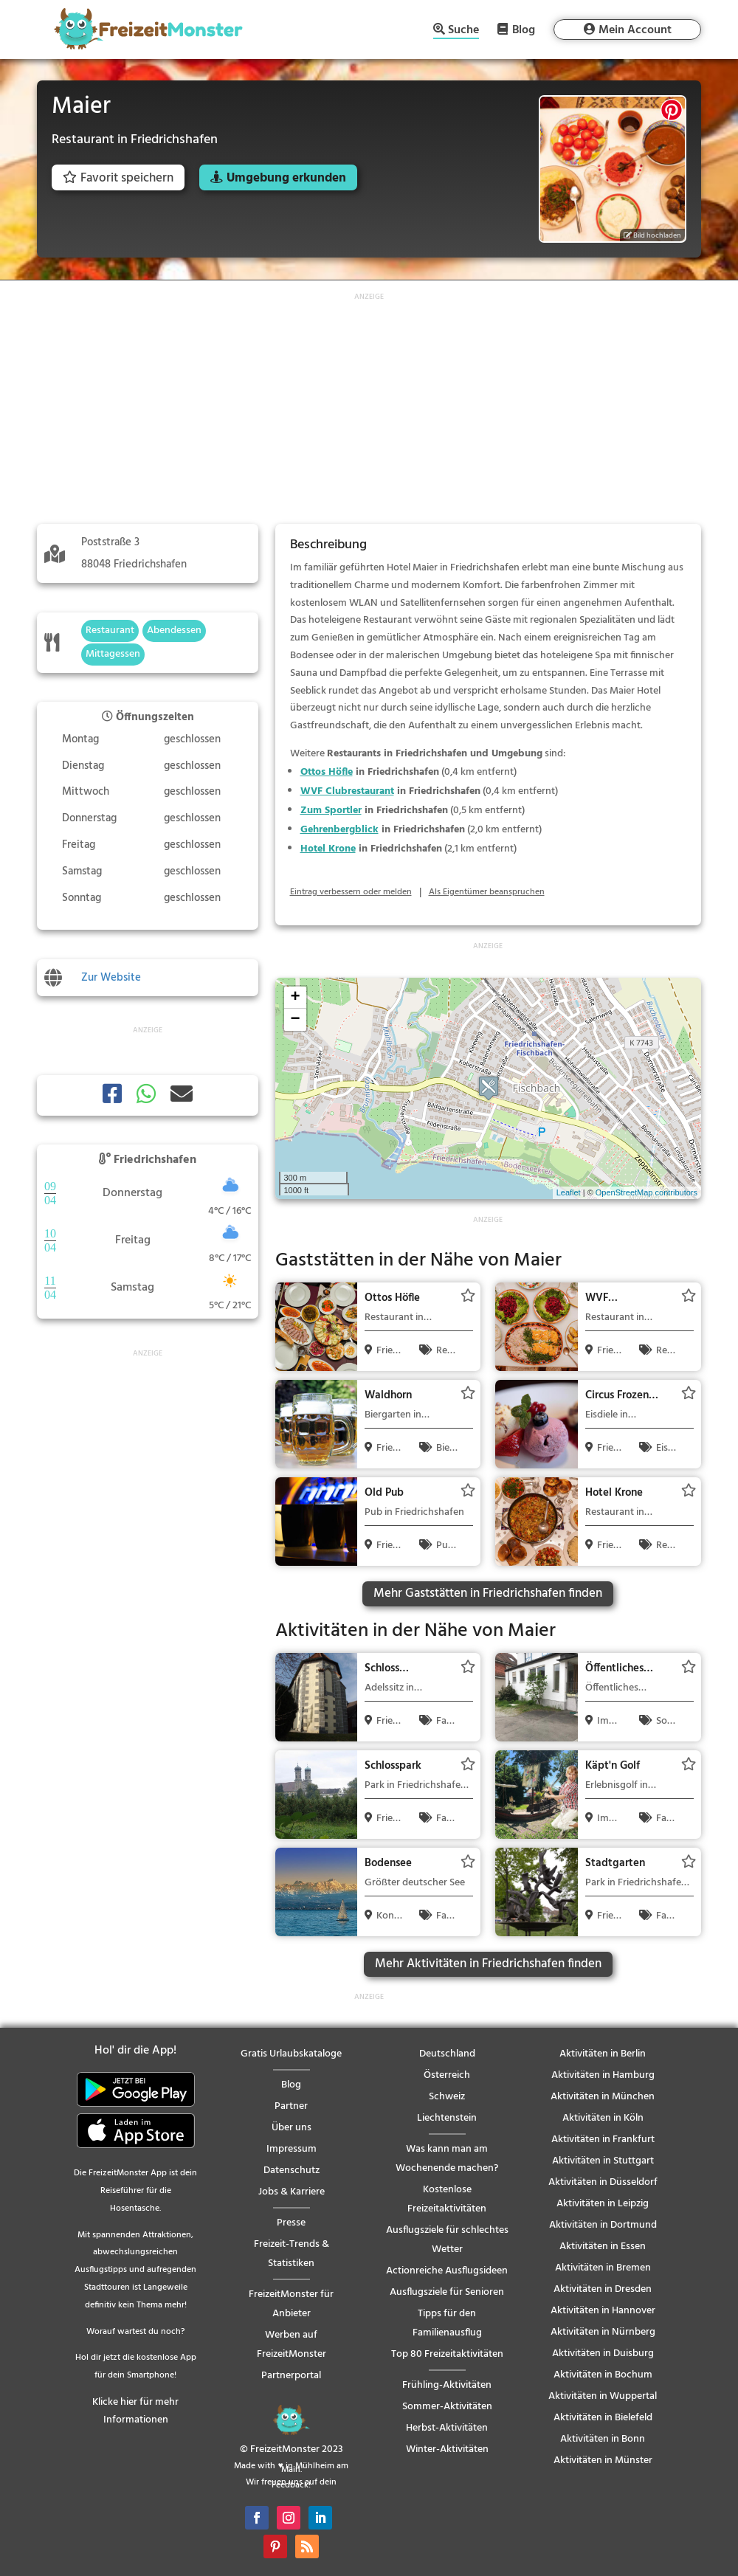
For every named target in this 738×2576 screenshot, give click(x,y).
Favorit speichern (118, 178)
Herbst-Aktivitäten (447, 2428)
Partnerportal (291, 2375)
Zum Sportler (331, 810)
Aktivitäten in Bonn (602, 2439)
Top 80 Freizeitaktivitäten (447, 2354)
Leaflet (568, 1192)
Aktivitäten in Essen (602, 2246)
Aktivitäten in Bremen (603, 2267)
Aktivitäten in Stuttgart (603, 2160)
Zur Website (111, 978)
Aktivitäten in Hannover (603, 2310)
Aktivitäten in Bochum (603, 2374)
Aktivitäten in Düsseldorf (603, 2182)
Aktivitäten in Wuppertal (602, 2396)
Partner (291, 2106)
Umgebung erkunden (286, 178)
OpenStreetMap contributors (646, 1192)
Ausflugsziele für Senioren (447, 2292)
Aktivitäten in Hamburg (603, 2075)
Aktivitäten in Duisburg (603, 2353)
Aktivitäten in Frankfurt (603, 2139)
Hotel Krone (328, 848)
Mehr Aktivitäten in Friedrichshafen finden (488, 1964)
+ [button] (295, 998)
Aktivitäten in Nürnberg (603, 2332)
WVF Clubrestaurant (347, 791)
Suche (463, 31)
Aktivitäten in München (603, 2096)
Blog (523, 29)
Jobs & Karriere (291, 2191)
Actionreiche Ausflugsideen (447, 2270)
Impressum (291, 2149)
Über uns (291, 2127)
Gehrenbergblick (339, 829)
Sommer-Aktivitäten (447, 2406)
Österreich (447, 2075)
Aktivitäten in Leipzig (602, 2203)
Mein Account (635, 30)
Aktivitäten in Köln (603, 2118)
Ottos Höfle (326, 772)
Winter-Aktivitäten (447, 2449)
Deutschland (447, 2053)
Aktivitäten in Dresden (603, 2289)
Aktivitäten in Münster (603, 2460)
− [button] (295, 1020)
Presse (291, 2222)
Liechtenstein (447, 2118)
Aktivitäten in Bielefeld (603, 2417)
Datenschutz (291, 2170)
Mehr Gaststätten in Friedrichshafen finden (487, 1593)
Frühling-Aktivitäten (447, 2385)
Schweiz (447, 2096)
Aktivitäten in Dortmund (603, 2225)
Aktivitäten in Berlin (602, 2053)
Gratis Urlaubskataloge (291, 2053)
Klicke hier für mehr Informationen (135, 2411)
